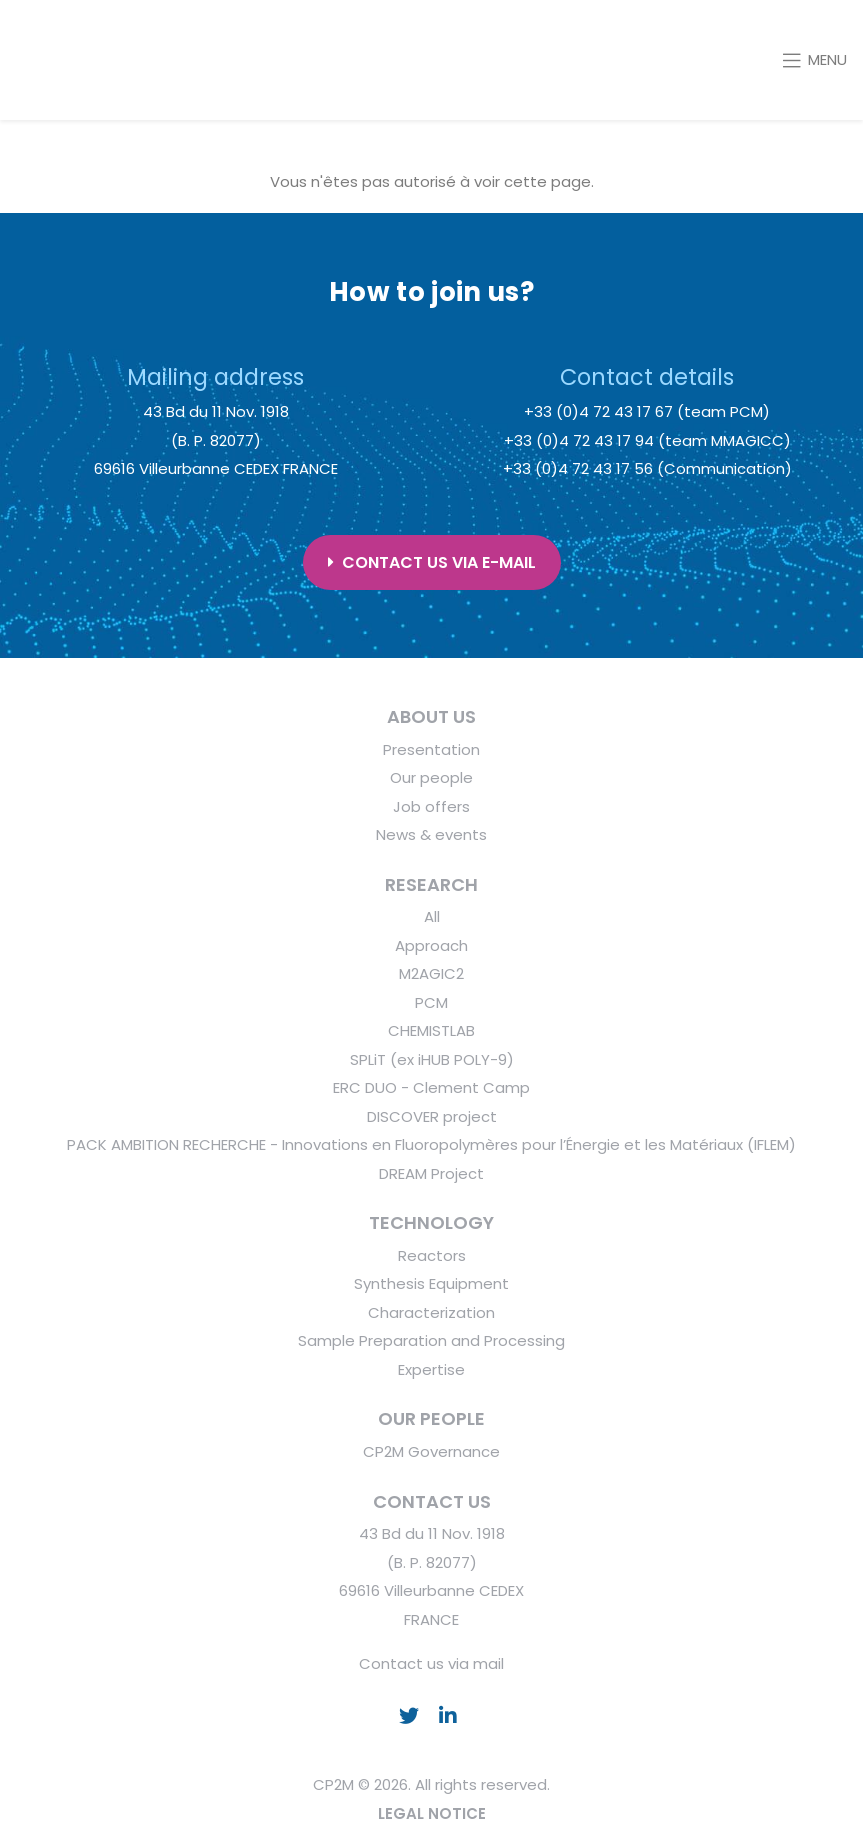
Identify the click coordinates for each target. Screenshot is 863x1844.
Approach (431, 945)
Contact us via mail (431, 1663)
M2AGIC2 (431, 973)
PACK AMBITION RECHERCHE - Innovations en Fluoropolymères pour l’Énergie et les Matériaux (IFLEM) (431, 1144)
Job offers (431, 806)
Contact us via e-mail (432, 562)
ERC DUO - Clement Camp (431, 1087)
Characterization (431, 1312)
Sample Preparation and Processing (431, 1340)
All (432, 916)
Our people (431, 777)
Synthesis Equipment (431, 1283)
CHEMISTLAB (431, 1030)
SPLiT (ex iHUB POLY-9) (432, 1059)
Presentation (431, 749)
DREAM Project (431, 1173)
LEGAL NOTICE (432, 1813)
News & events (431, 834)
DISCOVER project (432, 1116)
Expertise (431, 1369)
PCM (431, 1002)
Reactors (432, 1255)
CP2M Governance (431, 1451)
